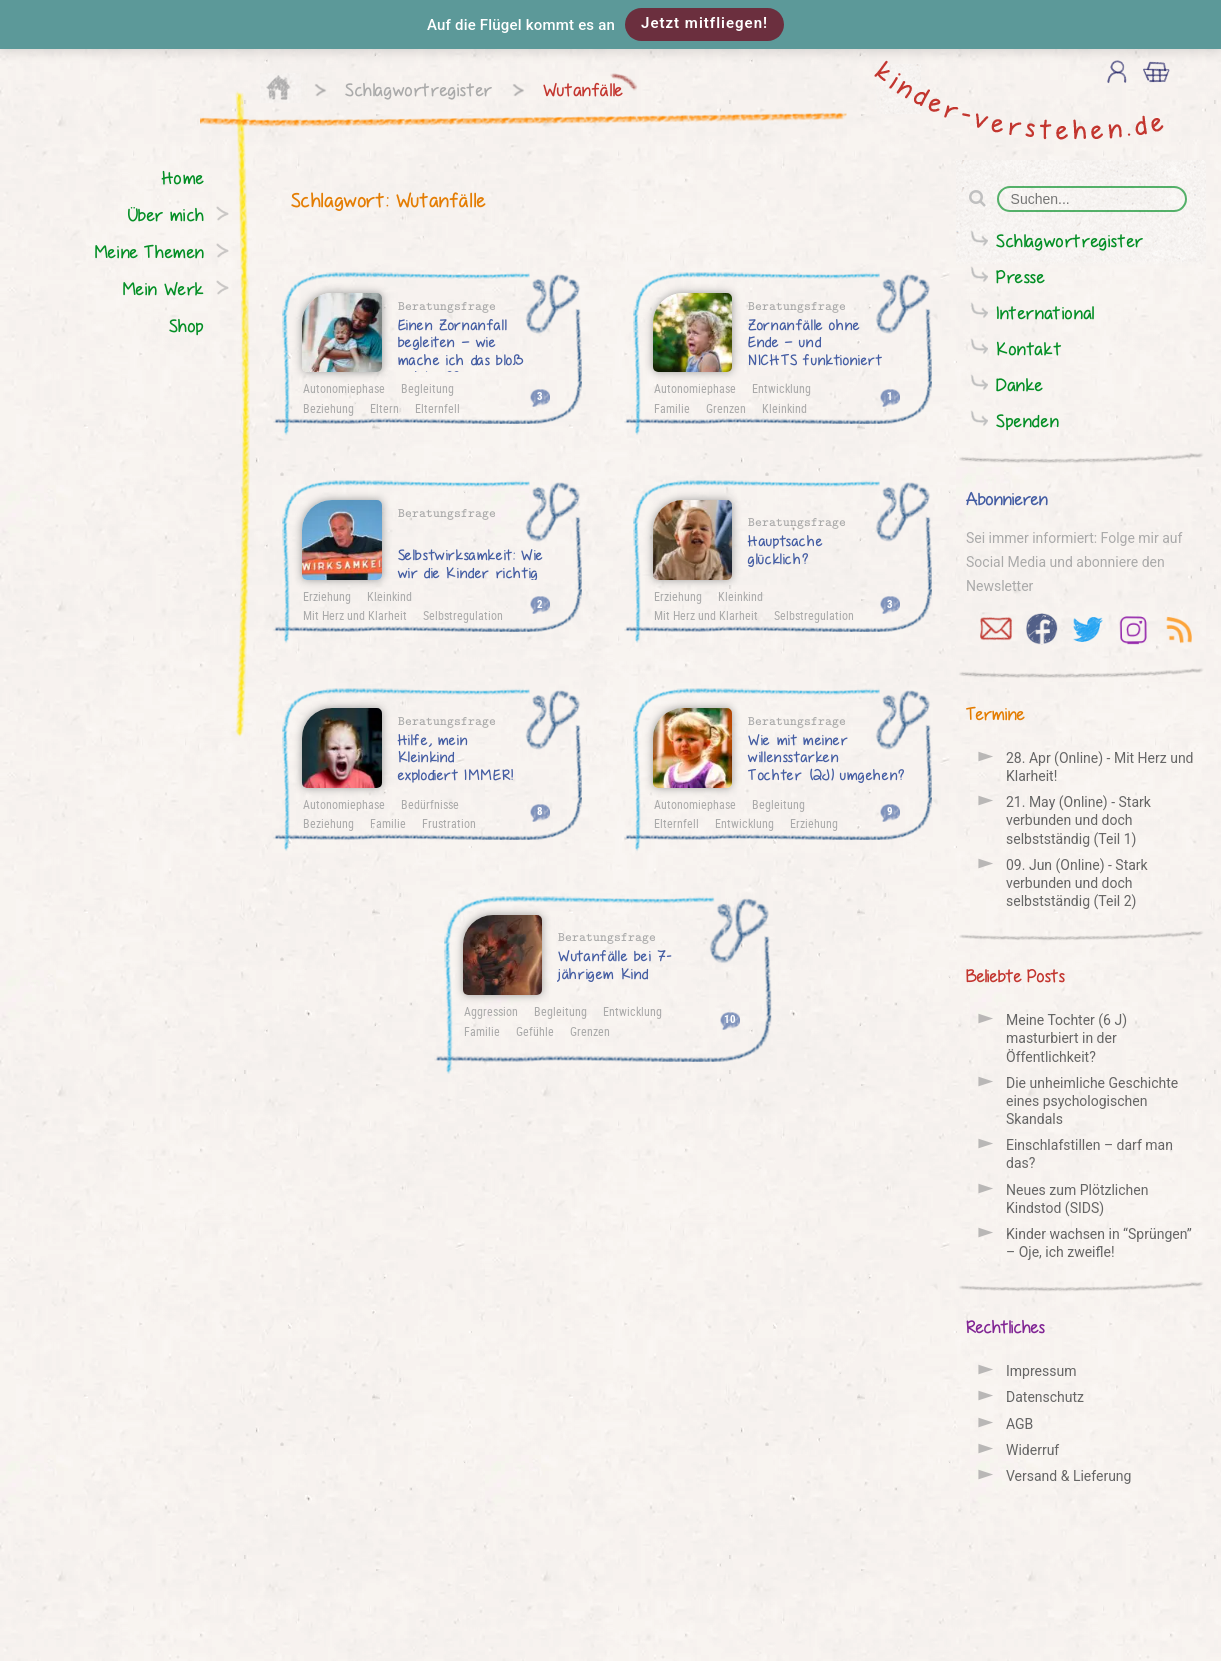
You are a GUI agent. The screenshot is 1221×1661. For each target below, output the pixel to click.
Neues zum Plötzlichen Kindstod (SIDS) (1077, 1199)
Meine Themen (149, 251)
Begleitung (427, 388)
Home (183, 177)
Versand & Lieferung (1068, 1476)
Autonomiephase (344, 388)
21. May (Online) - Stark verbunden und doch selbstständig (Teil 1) (1078, 820)
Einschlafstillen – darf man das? (1089, 1154)
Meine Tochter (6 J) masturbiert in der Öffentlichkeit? (1066, 1038)
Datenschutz (1045, 1397)
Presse (1021, 276)
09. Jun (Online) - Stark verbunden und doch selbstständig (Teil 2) (1077, 883)
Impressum (1041, 1371)
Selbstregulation (463, 615)
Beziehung (328, 408)
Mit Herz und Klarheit (355, 615)
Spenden (1027, 420)
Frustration (449, 823)
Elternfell (437, 408)
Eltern (384, 408)
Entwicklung (781, 388)
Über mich (166, 214)
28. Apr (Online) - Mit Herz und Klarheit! (1100, 767)
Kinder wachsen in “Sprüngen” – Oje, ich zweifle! (1099, 1243)
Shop (187, 325)
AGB (1019, 1424)
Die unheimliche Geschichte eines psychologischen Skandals (1092, 1101)
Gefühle (535, 1031)
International (1045, 312)
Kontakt (1029, 348)
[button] (610, 24)
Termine (995, 713)
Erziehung (327, 596)
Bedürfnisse (430, 804)
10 (730, 1018)
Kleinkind (784, 408)
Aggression (491, 1011)
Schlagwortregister (419, 89)
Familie (672, 408)
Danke (1020, 384)
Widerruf (1032, 1450)
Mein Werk (163, 288)
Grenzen (726, 408)
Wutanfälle (583, 89)
